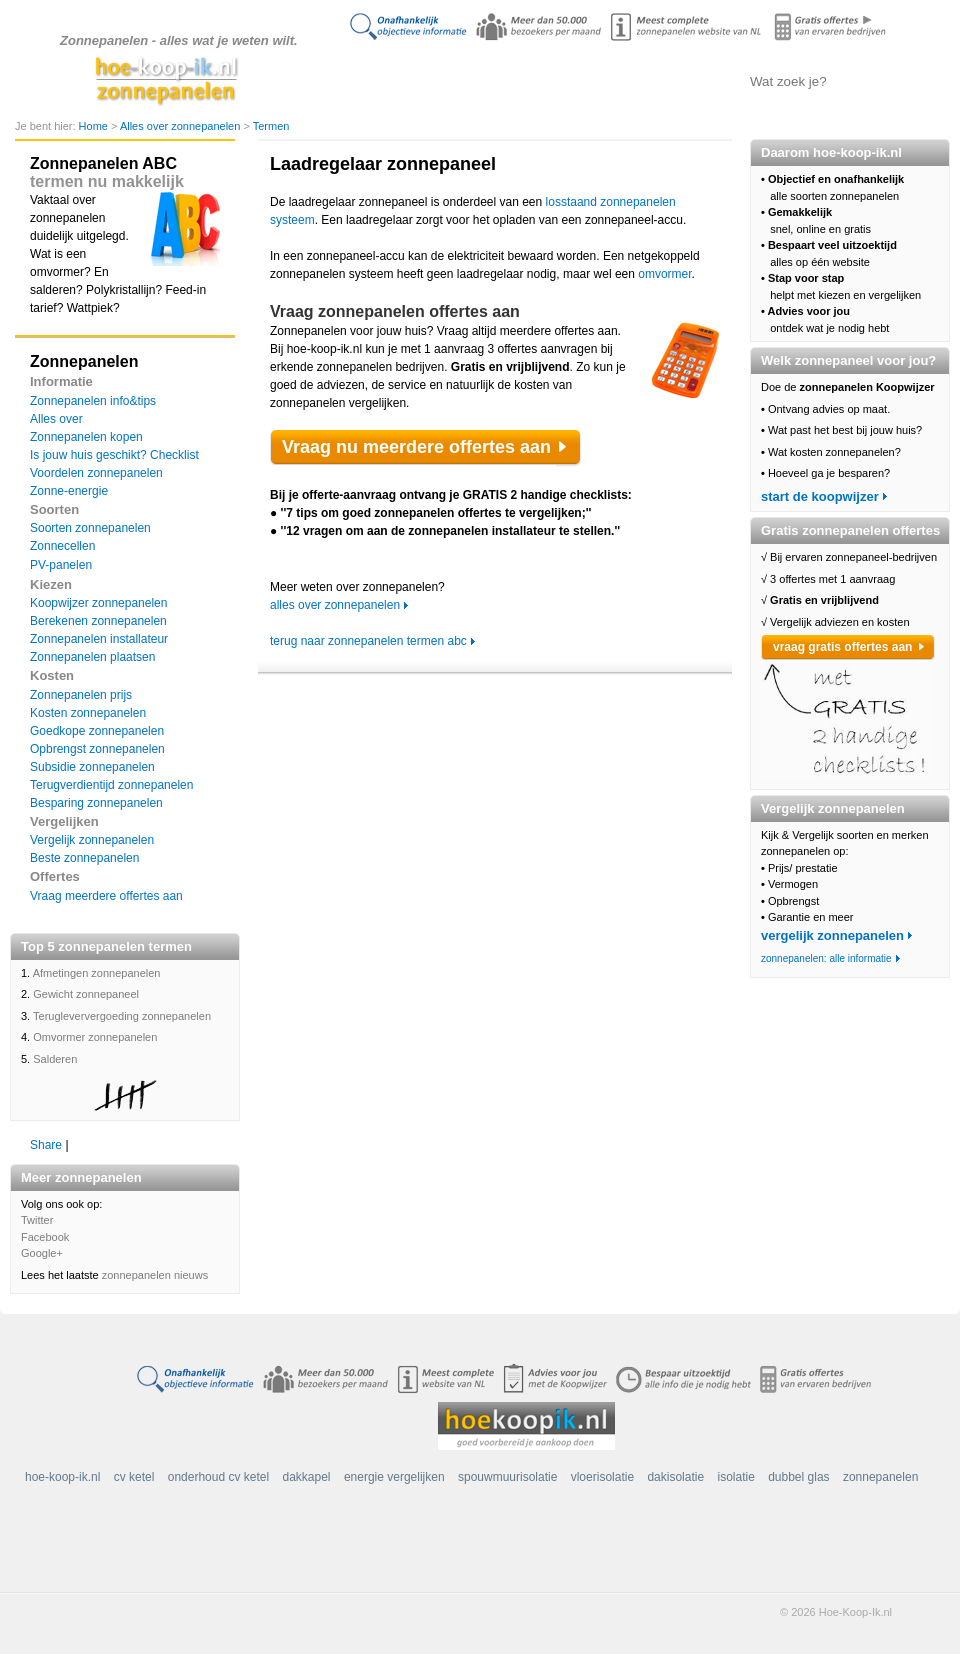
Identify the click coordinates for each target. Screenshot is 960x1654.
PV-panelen (61, 565)
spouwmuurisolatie (507, 1477)
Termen (271, 126)
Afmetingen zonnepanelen (97, 973)
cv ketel (134, 1477)
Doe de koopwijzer (375, 81)
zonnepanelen (880, 1477)
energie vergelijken (394, 1477)
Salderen (55, 1059)
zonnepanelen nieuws (155, 1275)
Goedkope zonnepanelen (97, 731)
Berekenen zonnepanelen (98, 621)
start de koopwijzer (820, 496)
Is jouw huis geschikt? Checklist (114, 455)
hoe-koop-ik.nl (62, 1477)
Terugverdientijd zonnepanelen (111, 785)
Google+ (42, 1253)
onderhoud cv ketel (218, 1477)
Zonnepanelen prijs (81, 695)
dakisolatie (675, 1477)
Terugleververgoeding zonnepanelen (122, 1016)
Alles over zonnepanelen (476, 81)
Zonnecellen (62, 546)
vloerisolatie (602, 1477)
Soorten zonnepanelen (90, 528)
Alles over (56, 419)
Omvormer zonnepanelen (95, 1037)
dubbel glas (798, 1477)
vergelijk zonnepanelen (832, 935)
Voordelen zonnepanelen (96, 473)
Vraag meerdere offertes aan (106, 896)
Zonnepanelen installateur (99, 639)
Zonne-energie (69, 491)
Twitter (37, 1220)
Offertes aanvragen (675, 81)
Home (95, 126)
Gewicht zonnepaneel (86, 994)
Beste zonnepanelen (84, 858)
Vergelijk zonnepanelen (92, 840)
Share (46, 1145)
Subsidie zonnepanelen (92, 767)
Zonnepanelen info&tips (93, 401)
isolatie (735, 1477)
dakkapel (307, 1477)
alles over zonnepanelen (335, 605)
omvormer (664, 274)
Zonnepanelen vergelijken (576, 81)
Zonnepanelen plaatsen (92, 657)
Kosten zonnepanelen (88, 713)
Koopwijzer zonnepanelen (98, 603)
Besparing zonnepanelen (96, 803)
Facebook (45, 1237)
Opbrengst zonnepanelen (97, 749)
